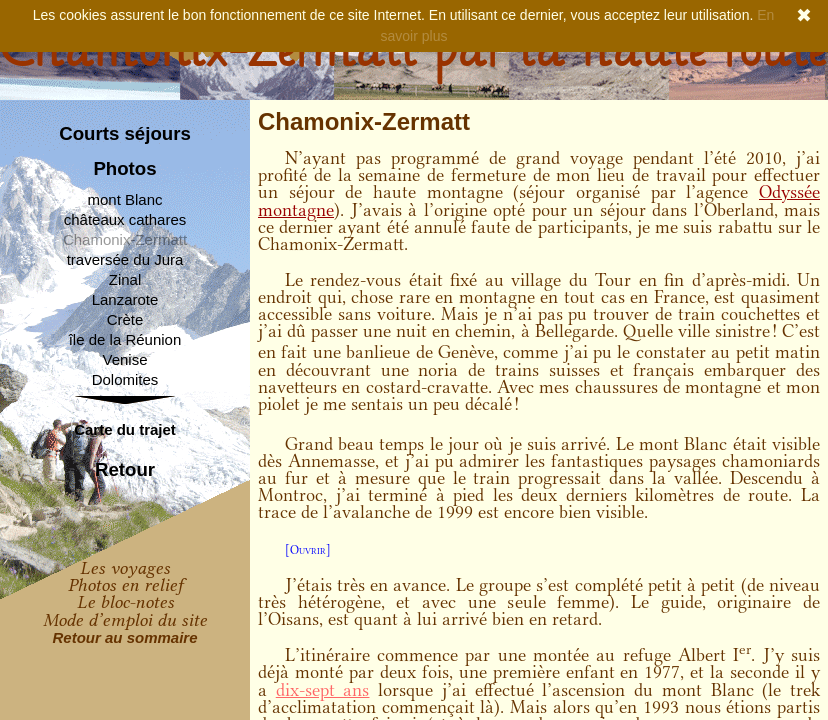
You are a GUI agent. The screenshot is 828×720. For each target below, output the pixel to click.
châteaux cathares (125, 219)
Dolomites (125, 379)
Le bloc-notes (125, 602)
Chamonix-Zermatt (125, 239)
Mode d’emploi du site (125, 620)
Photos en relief (125, 585)
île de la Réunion (125, 339)
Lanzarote (125, 299)
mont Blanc (124, 199)
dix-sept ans (323, 690)
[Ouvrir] (308, 549)
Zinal (125, 279)
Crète (125, 319)
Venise (124, 359)
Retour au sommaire (124, 637)
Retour (125, 470)
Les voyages (125, 568)
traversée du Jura (125, 259)
